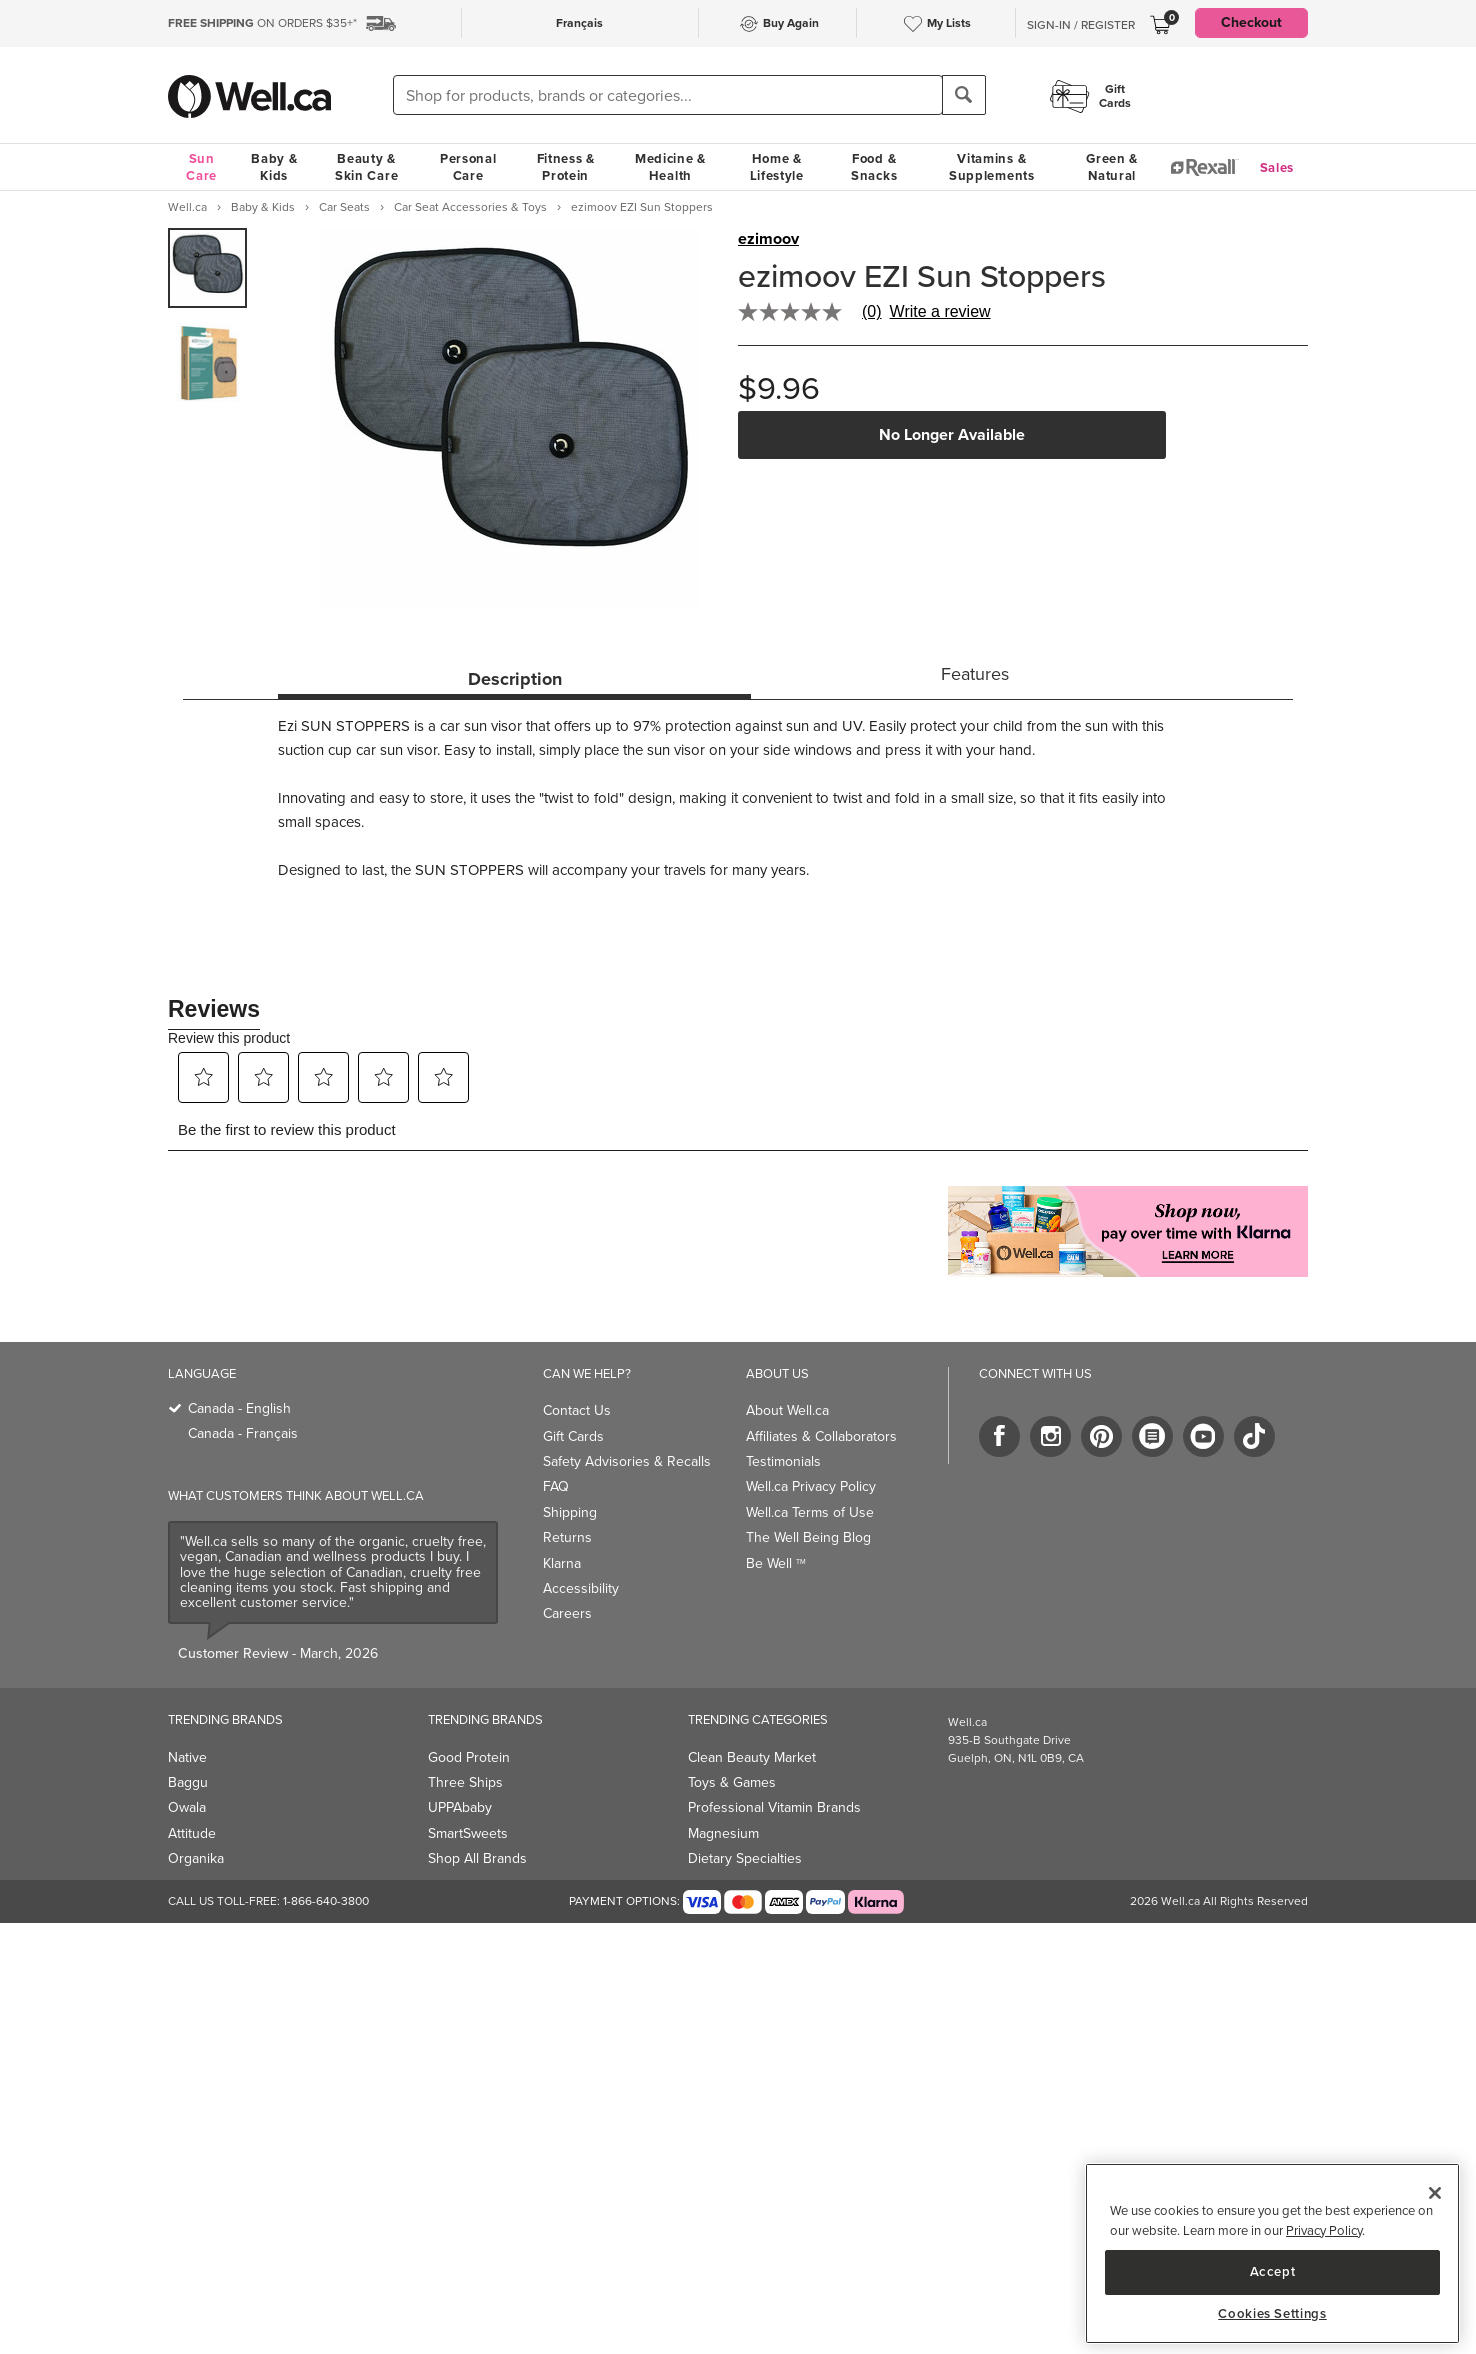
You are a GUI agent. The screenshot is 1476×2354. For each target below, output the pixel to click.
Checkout (1251, 22)
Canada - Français (243, 1433)
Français (579, 23)
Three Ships (465, 1782)
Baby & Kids (274, 167)
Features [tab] (975, 674)
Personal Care (468, 167)
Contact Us (577, 1410)
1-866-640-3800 (326, 1901)
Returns (567, 1537)
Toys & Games (732, 1782)
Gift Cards (573, 1436)
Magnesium (723, 1833)
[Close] (1435, 2193)
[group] (207, 268)
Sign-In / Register (1081, 25)
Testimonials (783, 1461)
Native (187, 1757)
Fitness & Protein (566, 167)
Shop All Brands (477, 1858)
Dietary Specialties (745, 1858)
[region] (1272, 2253)
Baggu (188, 1782)
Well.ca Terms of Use (810, 1512)
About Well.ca (787, 1410)
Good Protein (469, 1757)
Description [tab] (515, 679)
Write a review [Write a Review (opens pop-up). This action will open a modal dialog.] (940, 312)
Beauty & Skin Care (366, 167)
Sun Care (201, 167)
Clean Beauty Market (752, 1757)
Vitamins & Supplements (992, 167)
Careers (567, 1613)
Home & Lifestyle (777, 167)
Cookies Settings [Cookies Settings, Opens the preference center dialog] (1272, 2314)
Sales (1277, 167)
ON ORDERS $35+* (262, 23)
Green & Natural (1112, 167)
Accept (1273, 2271)
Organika (196, 1858)
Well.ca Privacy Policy (811, 1486)
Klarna (562, 1563)
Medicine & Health (670, 167)
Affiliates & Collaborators (821, 1436)
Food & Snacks (874, 167)
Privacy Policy (1324, 2230)
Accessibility (581, 1588)
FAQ (556, 1486)
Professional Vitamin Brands (774, 1807)
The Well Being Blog (808, 1537)
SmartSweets (468, 1833)
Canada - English (239, 1408)
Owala (187, 1807)
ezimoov (768, 239)
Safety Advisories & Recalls (627, 1461)
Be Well (776, 1563)
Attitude (192, 1833)
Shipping (570, 1512)
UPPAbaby (460, 1807)
